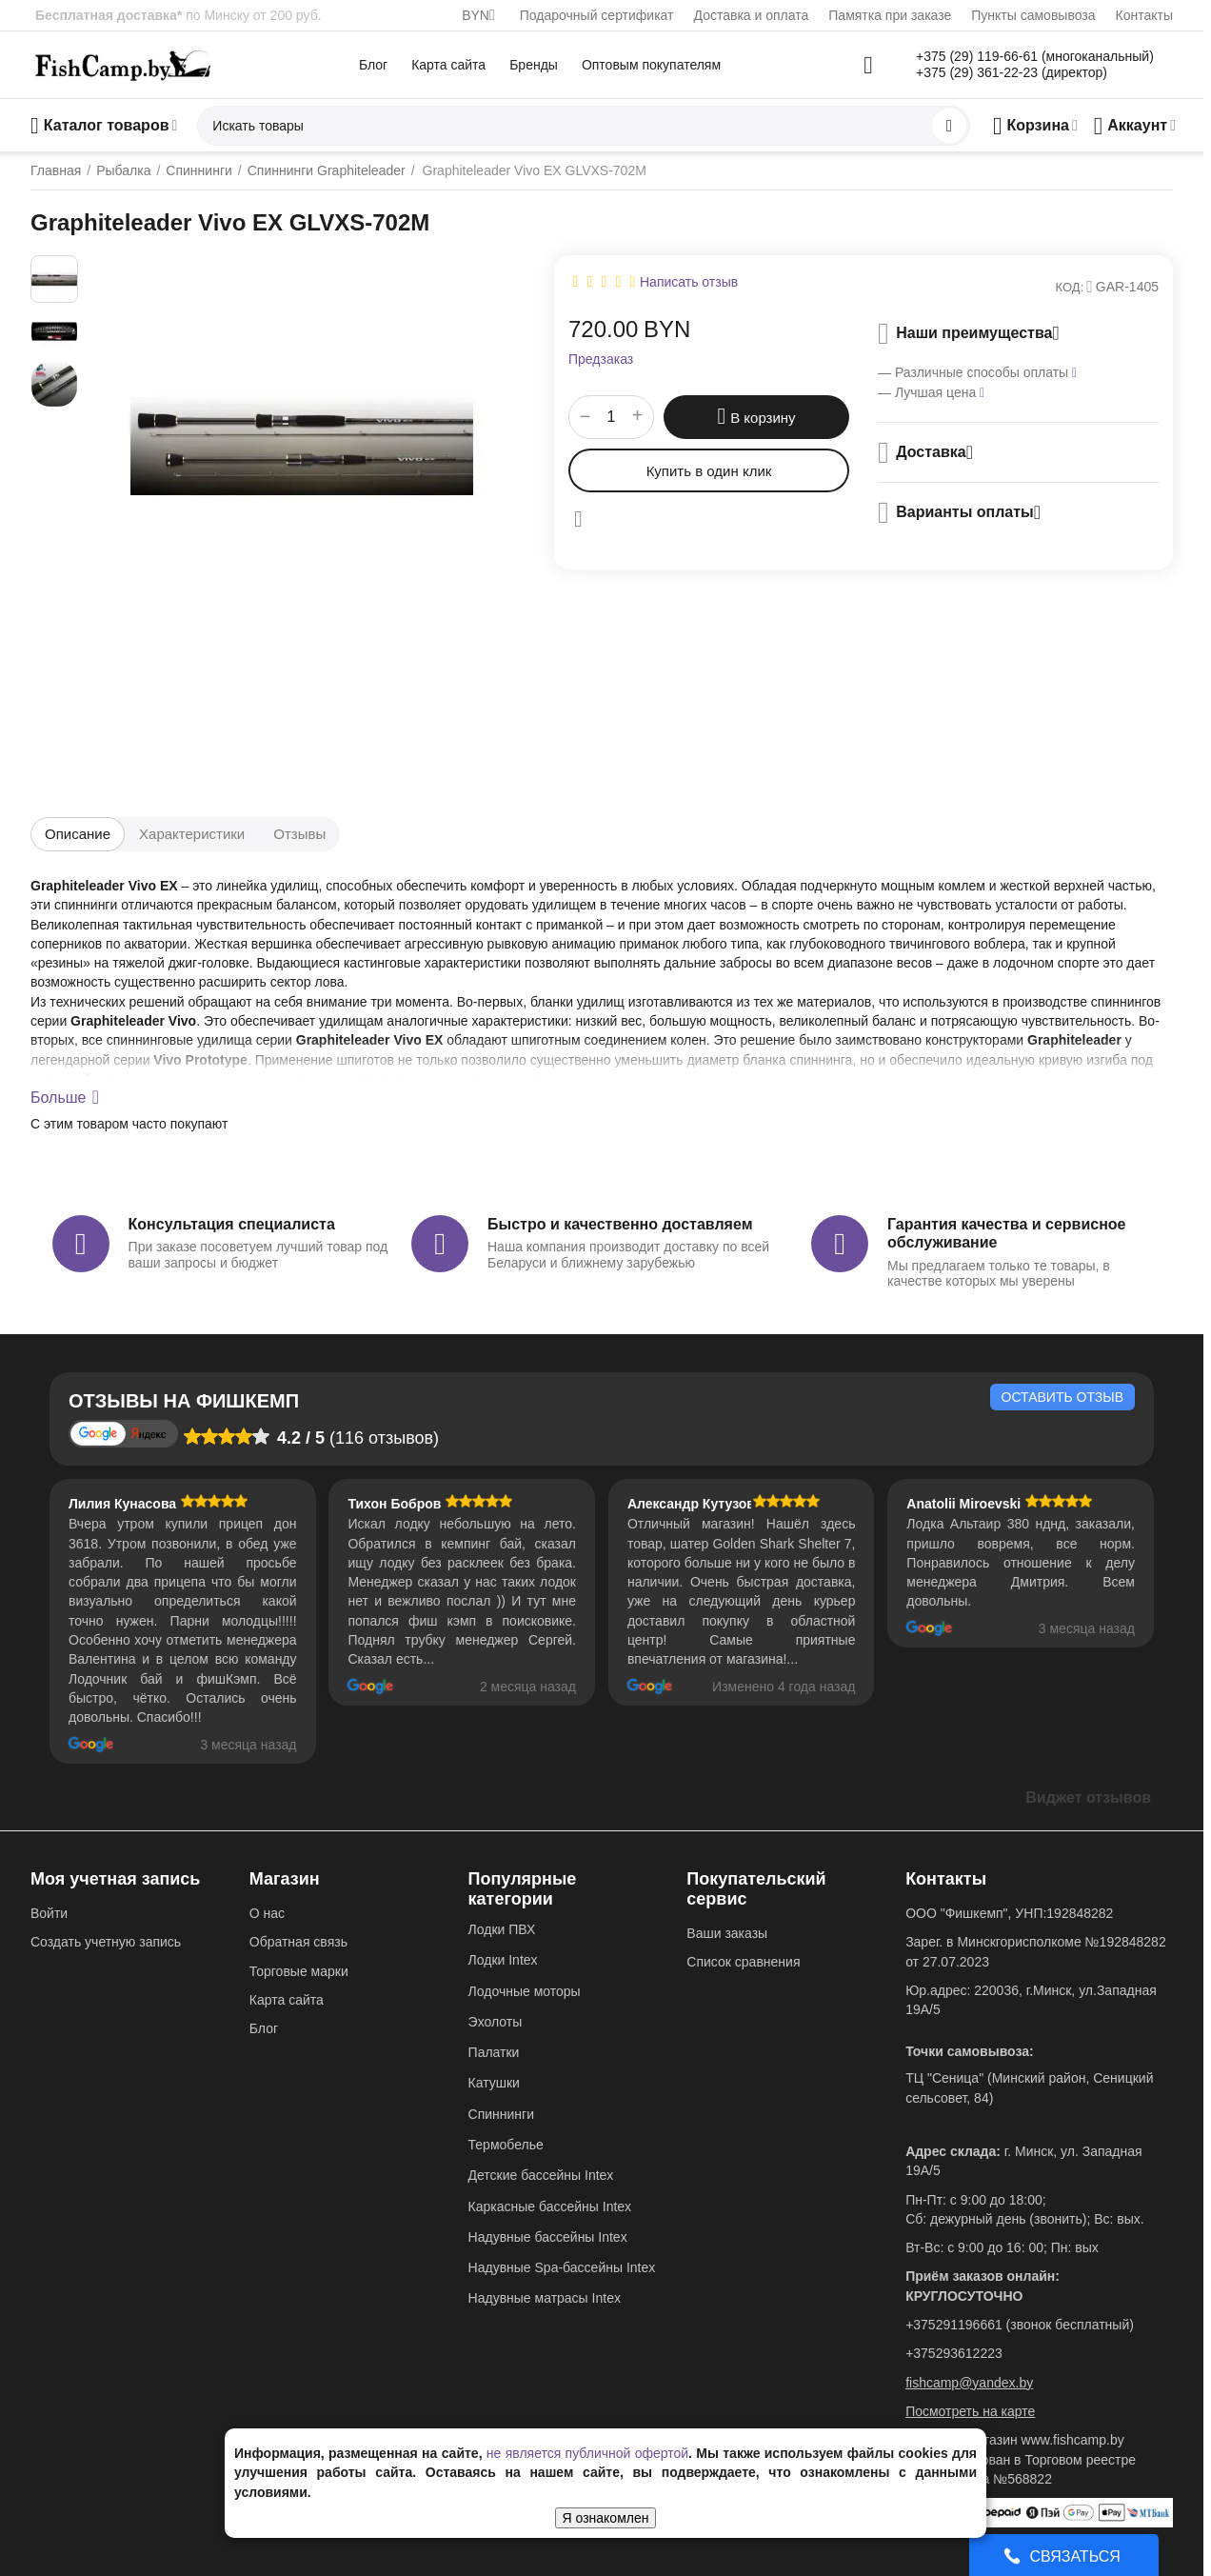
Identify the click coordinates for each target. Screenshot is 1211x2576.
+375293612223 (954, 2353)
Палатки (494, 2052)
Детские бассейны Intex (541, 2175)
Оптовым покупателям (651, 64)
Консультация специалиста (232, 1224)
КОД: (1070, 287)
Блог (373, 64)
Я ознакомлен (606, 2518)
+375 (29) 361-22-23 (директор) (1011, 72)
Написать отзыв (689, 282)
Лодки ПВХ (502, 1929)
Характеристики (192, 834)
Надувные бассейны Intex (547, 2237)
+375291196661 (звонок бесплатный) (1019, 2324)
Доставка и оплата (751, 15)
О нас (267, 1913)
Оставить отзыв (1062, 1397)
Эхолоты (495, 2021)
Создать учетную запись (105, 1941)
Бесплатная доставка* (108, 15)
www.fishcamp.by (1073, 2439)
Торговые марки (298, 1971)
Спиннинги (501, 2114)
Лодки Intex (503, 1959)
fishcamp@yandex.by (969, 2382)
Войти (49, 1913)
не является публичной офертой (587, 2453)
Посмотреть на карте (970, 2411)
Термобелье (506, 2144)
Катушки (494, 2082)
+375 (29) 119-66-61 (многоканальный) (1035, 56)
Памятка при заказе (889, 15)
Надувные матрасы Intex (544, 2298)
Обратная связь (298, 1941)
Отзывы (299, 834)
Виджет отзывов (1088, 1797)
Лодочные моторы (524, 1991)
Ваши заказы (726, 1933)
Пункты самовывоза (1033, 15)
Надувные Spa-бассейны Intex (562, 2267)
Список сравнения (743, 1961)
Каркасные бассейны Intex (550, 2206)
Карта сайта (448, 64)
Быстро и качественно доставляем (619, 1224)
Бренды (533, 64)
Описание (77, 834)
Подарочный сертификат (597, 15)
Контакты (1144, 15)
